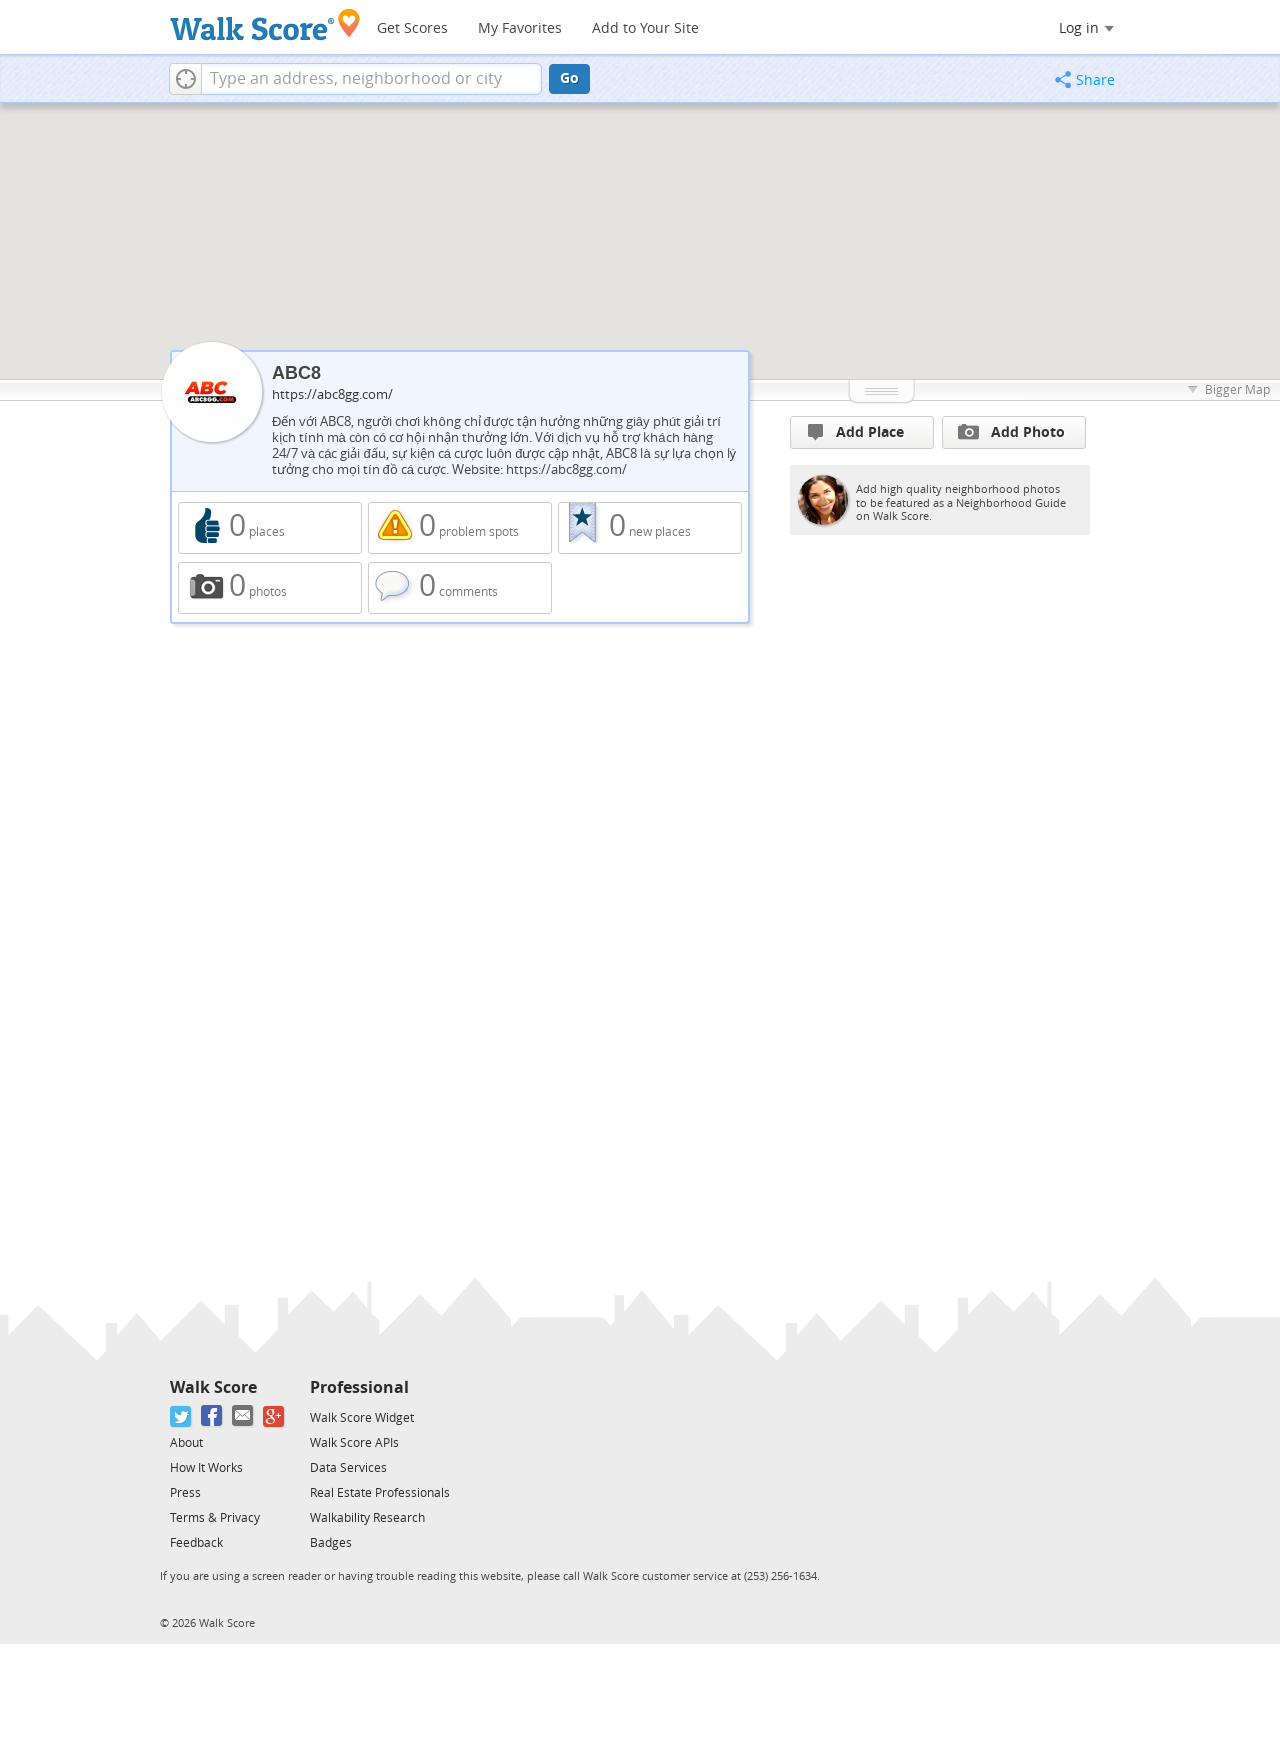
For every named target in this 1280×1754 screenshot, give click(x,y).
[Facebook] (212, 1416)
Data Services (348, 1468)
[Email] (243, 1416)
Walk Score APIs (354, 1443)
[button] (185, 79)
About (186, 1443)
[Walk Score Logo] (265, 24)
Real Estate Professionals (380, 1493)
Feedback (196, 1543)
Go (569, 78)
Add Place (856, 432)
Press (185, 1493)
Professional (359, 1387)
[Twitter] (181, 1416)
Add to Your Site (645, 28)
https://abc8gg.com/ (332, 394)
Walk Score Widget (362, 1418)
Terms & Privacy (215, 1518)
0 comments (460, 588)
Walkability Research (367, 1518)
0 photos (270, 588)
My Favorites (520, 28)
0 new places (650, 528)
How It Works (206, 1468)
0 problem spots (460, 528)
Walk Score (213, 1387)
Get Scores (412, 28)
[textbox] (371, 79)
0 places (270, 528)
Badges (331, 1543)
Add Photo (1011, 432)
